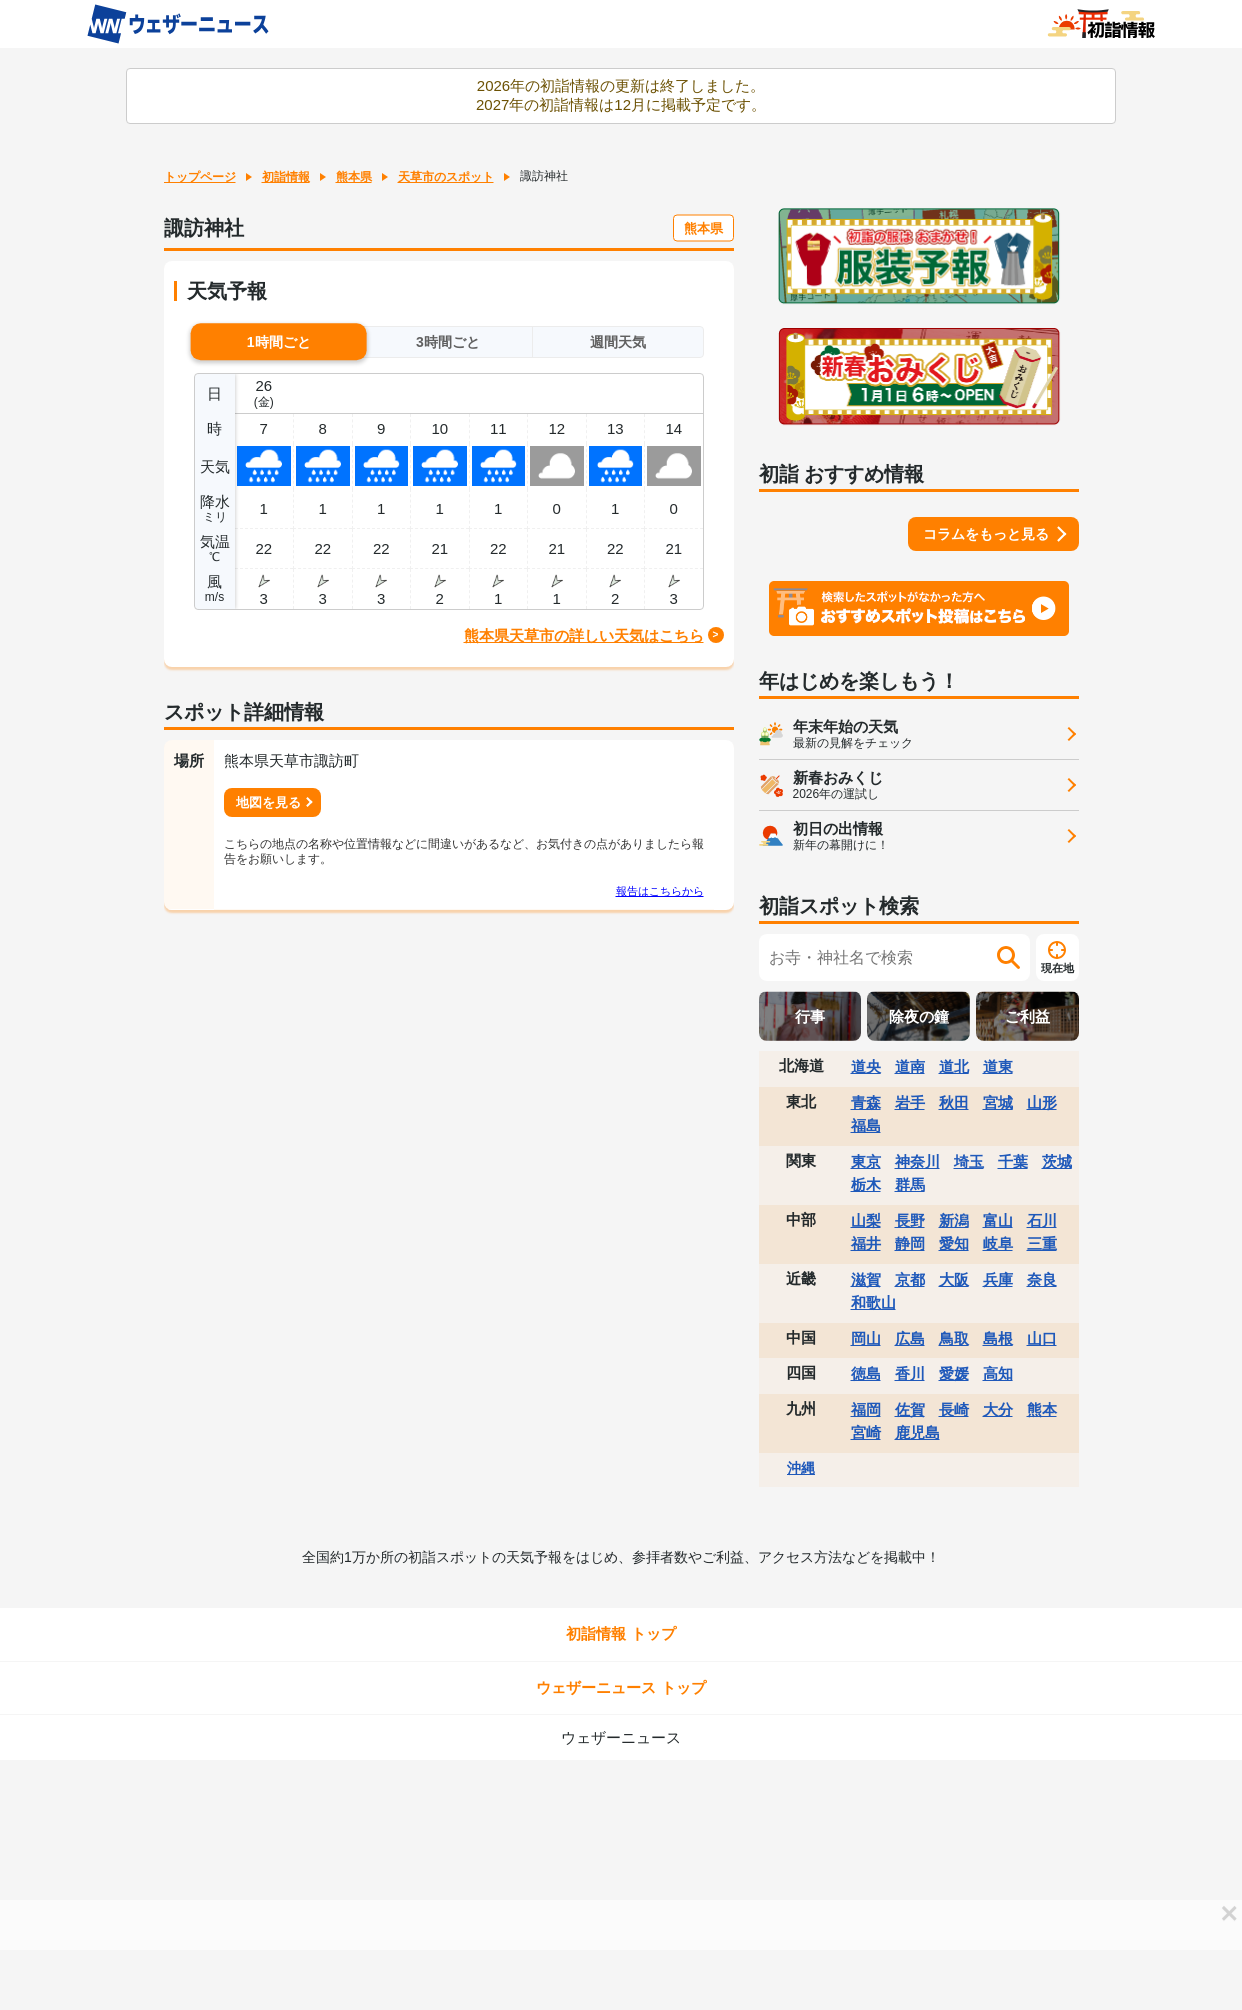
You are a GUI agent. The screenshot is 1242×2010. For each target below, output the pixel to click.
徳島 (866, 1373)
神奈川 (917, 1161)
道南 (910, 1066)
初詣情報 (286, 177)
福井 (866, 1243)
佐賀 (910, 1409)
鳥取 (954, 1338)
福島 (866, 1125)
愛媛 (954, 1373)
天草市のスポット (446, 177)
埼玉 (969, 1161)
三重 (1042, 1243)
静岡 (910, 1243)
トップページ (200, 177)
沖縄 (801, 1468)
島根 (998, 1338)
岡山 (866, 1338)
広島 (910, 1338)
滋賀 (866, 1279)
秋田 (954, 1102)
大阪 (954, 1279)
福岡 (866, 1409)
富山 (998, 1220)
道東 (998, 1066)
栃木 (866, 1184)
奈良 (1042, 1279)
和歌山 (873, 1302)
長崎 (954, 1409)
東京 (866, 1161)
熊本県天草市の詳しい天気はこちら (584, 635)
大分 (998, 1409)
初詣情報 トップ (620, 1633)
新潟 (954, 1220)
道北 (954, 1066)
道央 (866, 1066)
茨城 (1057, 1161)
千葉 (1013, 1161)
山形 (1042, 1102)
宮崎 (866, 1432)
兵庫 (998, 1279)
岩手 (910, 1102)
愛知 (954, 1243)
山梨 (866, 1220)
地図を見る (268, 802)
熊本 (1042, 1409)
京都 (910, 1279)
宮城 (998, 1102)
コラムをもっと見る (986, 534)
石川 (1042, 1220)
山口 (1042, 1338)
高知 (998, 1373)
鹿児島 (917, 1432)
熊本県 (354, 177)
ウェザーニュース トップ (620, 1687)
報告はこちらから (660, 891)
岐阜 (998, 1243)
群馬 (910, 1184)
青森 (866, 1102)
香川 (910, 1373)
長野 (910, 1220)
